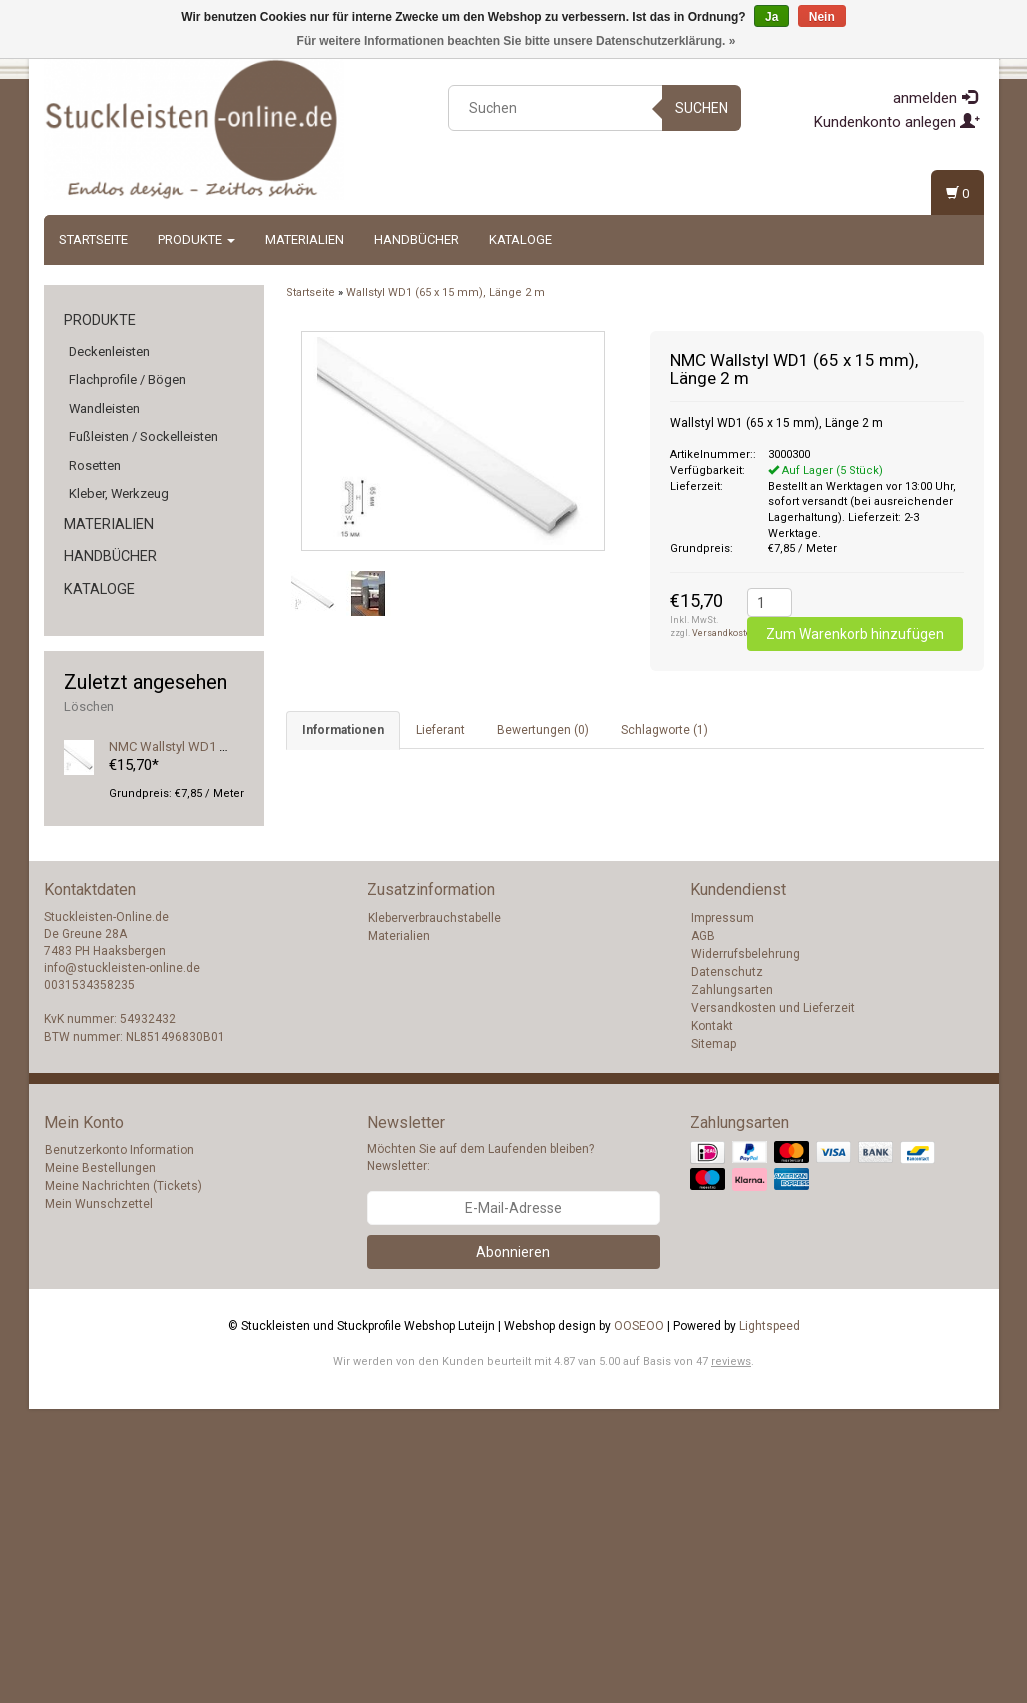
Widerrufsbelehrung (745, 1248)
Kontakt (712, 1320)
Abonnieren (513, 1546)
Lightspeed (769, 1620)
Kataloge (520, 239)
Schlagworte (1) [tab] (664, 730)
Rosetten (95, 465)
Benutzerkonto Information (119, 1444)
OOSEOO (639, 1620)
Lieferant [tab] (440, 730)
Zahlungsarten (732, 1284)
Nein (822, 17)
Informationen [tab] (343, 730)
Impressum (722, 1212)
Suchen (701, 108)
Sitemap (713, 1338)
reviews (731, 1655)
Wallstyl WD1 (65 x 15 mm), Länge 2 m (445, 292)
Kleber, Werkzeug (119, 493)
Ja (771, 17)
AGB (703, 1230)
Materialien (304, 239)
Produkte (196, 239)
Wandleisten (104, 408)
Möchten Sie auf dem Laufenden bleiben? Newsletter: (480, 1451)
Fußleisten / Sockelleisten (143, 436)
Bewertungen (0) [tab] (543, 730)
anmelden (935, 98)
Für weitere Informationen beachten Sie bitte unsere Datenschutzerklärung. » (516, 41)
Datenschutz (727, 1266)
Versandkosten (724, 633)
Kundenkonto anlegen (897, 122)
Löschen (89, 706)
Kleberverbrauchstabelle (434, 1212)
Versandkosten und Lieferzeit (773, 1302)
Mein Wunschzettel (99, 1498)
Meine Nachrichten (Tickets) (123, 1480)
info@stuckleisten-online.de (122, 1262)
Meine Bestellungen (100, 1462)
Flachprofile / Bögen (127, 379)
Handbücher (416, 239)
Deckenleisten (109, 351)
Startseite (93, 239)
